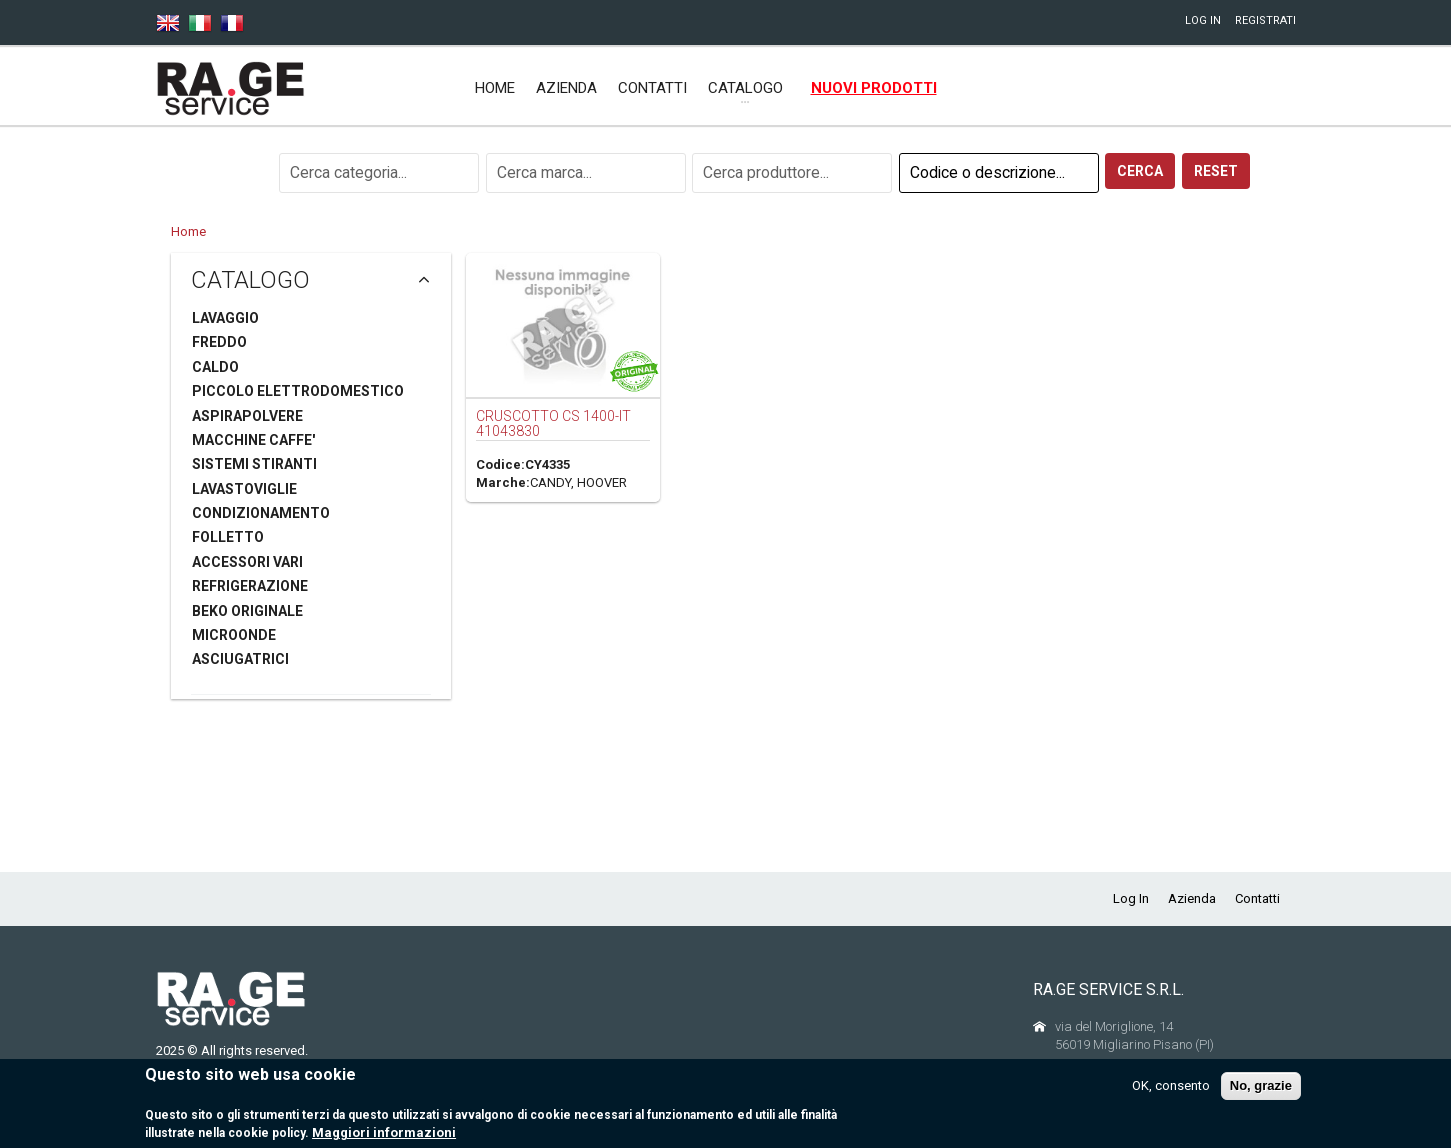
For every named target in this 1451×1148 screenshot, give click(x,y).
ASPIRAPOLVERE (247, 416)
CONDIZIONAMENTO (261, 513)
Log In (1203, 20)
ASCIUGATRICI (240, 659)
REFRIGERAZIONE (250, 586)
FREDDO (219, 342)
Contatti (652, 88)
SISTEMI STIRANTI (254, 464)
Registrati (1265, 20)
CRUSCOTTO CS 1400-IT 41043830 (553, 423)
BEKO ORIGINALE (247, 611)
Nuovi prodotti (874, 88)
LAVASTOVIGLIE (244, 489)
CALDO (215, 367)
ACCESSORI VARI (247, 562)
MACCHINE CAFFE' (253, 440)
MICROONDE (234, 635)
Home (495, 88)
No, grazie (1261, 1093)
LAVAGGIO (225, 318)
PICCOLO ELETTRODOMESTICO (298, 391)
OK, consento (1171, 1093)
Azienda (566, 88)
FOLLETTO (228, 537)
